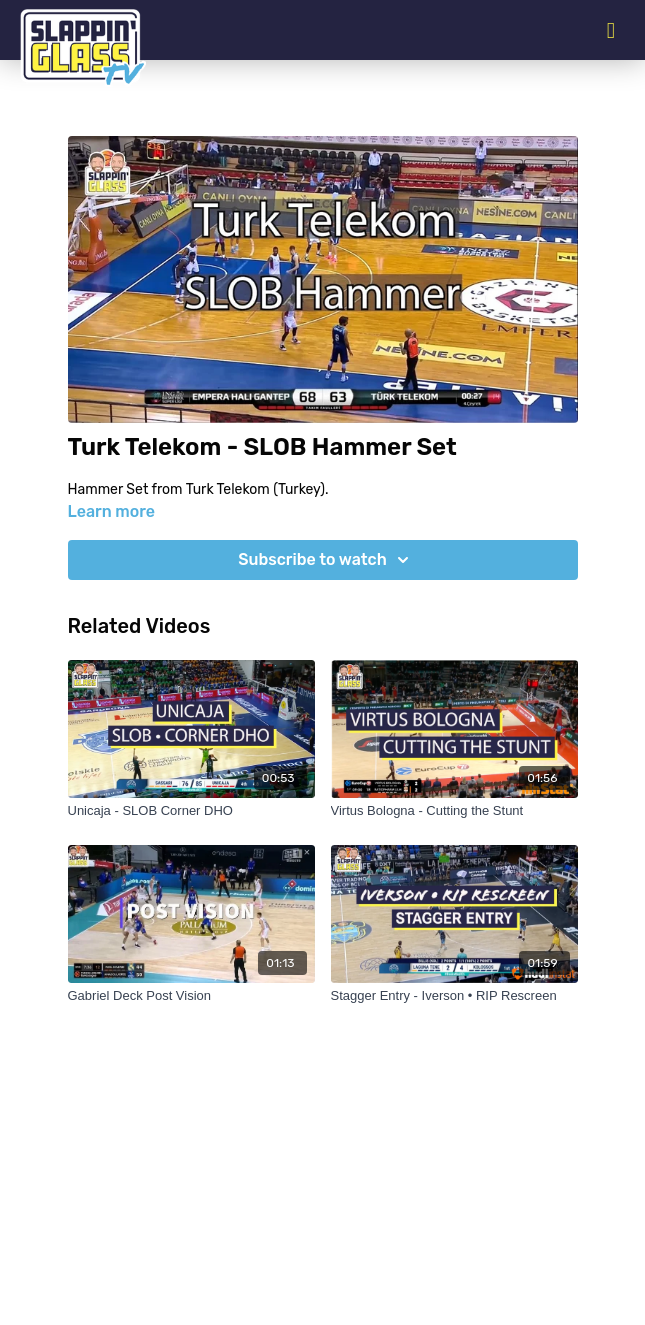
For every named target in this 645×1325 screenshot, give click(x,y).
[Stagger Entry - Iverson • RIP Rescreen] (454, 996)
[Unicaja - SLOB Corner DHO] (191, 811)
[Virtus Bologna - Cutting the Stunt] (454, 811)
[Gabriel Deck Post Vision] (191, 996)
